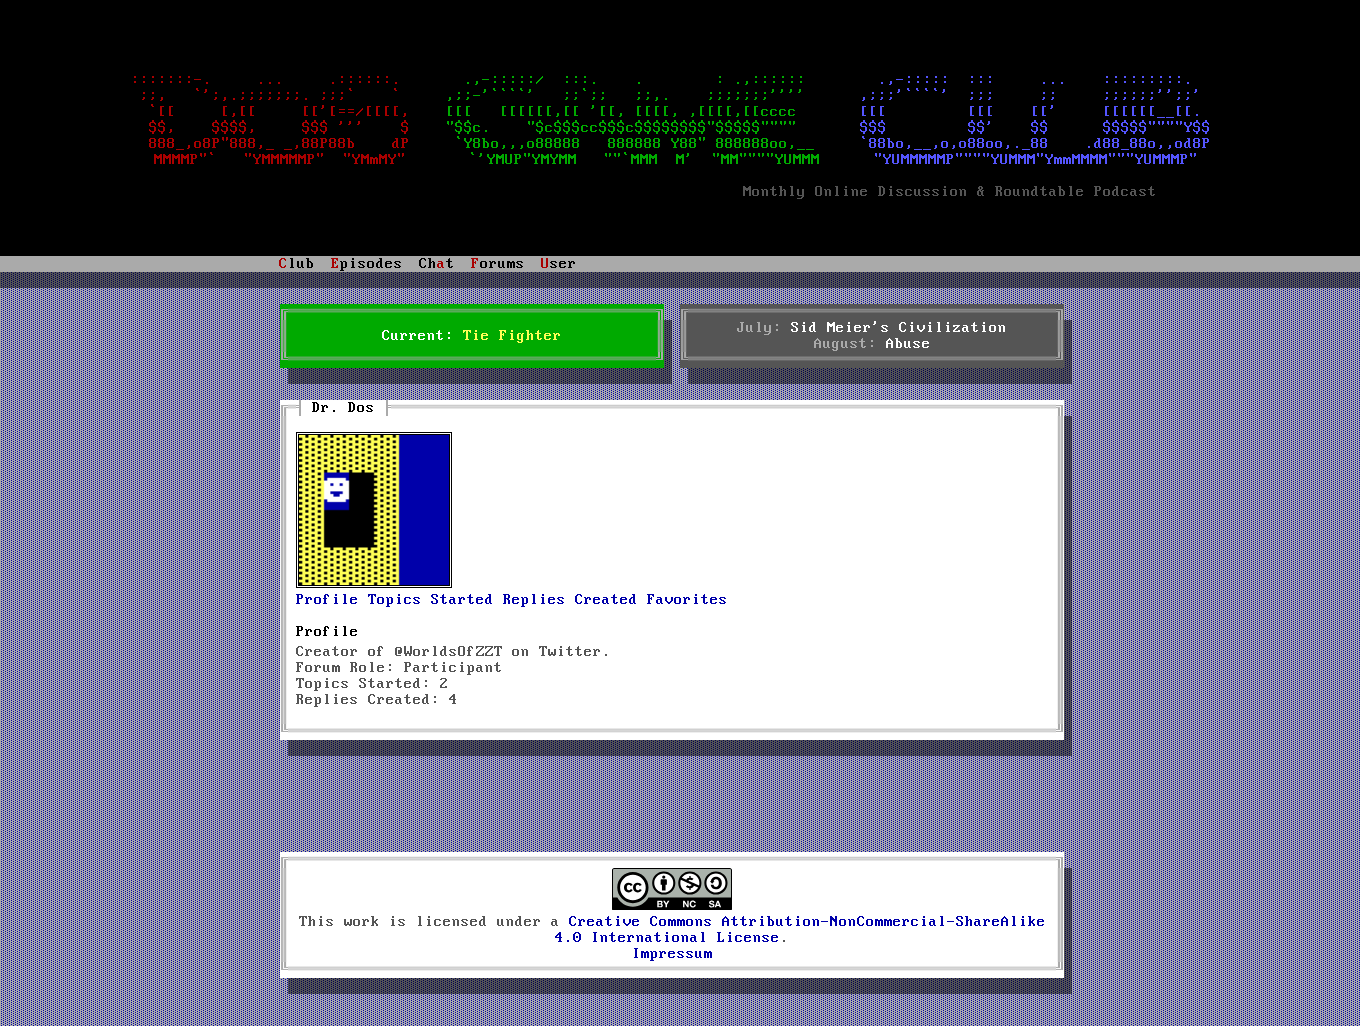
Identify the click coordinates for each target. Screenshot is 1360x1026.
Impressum (672, 954)
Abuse (908, 344)
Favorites (687, 600)
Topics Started (431, 600)
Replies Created (570, 600)
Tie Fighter (512, 336)
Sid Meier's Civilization (899, 328)
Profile (327, 600)
